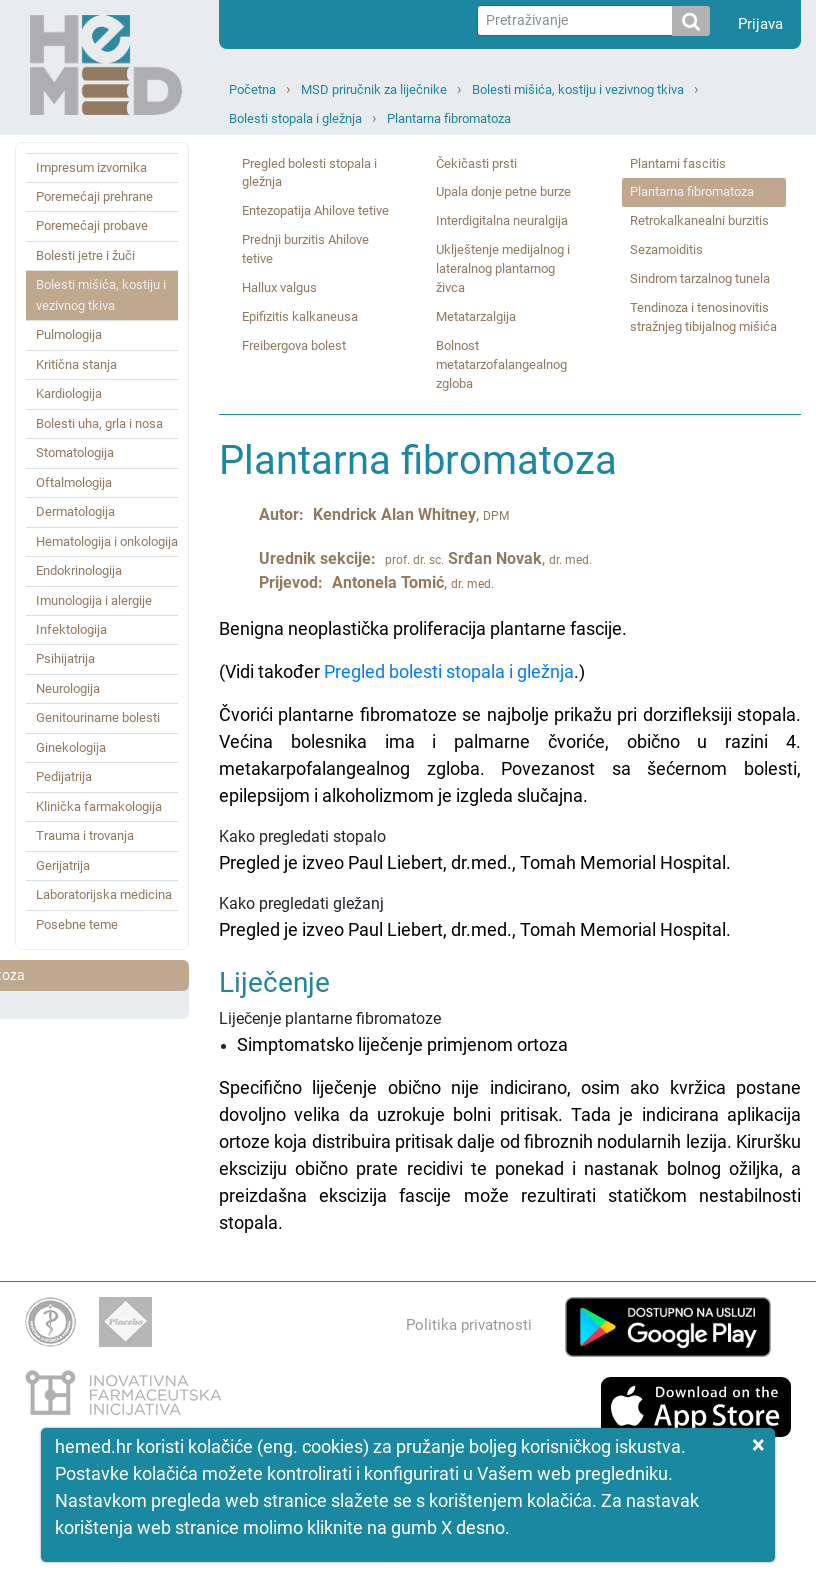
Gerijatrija (63, 865)
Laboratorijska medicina (104, 894)
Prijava (760, 24)
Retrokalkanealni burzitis (699, 220)
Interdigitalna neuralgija (502, 220)
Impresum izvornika (91, 167)
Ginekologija (71, 747)
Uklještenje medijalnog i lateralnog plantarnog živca (503, 268)
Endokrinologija (79, 570)
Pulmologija (69, 334)
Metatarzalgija (476, 316)
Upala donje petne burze (503, 191)
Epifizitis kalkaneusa (300, 316)
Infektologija (71, 629)
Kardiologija (69, 393)
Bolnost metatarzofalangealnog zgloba (501, 364)
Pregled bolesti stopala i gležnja (309, 173)
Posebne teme (77, 924)
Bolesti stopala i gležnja (295, 118)
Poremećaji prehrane (94, 196)
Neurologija (68, 688)
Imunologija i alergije (94, 600)
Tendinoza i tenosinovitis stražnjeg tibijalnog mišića (703, 317)
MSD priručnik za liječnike (374, 89)
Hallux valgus (279, 287)
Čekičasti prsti (476, 163)
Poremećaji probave (92, 225)
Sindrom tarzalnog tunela (700, 278)
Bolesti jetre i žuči (85, 255)
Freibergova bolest (294, 345)
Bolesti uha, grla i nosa (99, 423)
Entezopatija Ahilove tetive (315, 210)
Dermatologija (75, 511)
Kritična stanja (76, 364)
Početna (252, 89)
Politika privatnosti (469, 1325)
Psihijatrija (65, 658)
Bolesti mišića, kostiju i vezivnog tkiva (578, 89)
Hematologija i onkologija (107, 541)
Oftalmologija (74, 482)
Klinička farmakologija (99, 806)
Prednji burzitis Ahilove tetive (305, 249)
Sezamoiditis (666, 249)
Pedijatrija (64, 776)
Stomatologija (75, 452)
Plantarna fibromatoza (449, 118)
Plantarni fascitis (678, 163)
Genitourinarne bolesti (98, 717)
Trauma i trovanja (85, 835)
